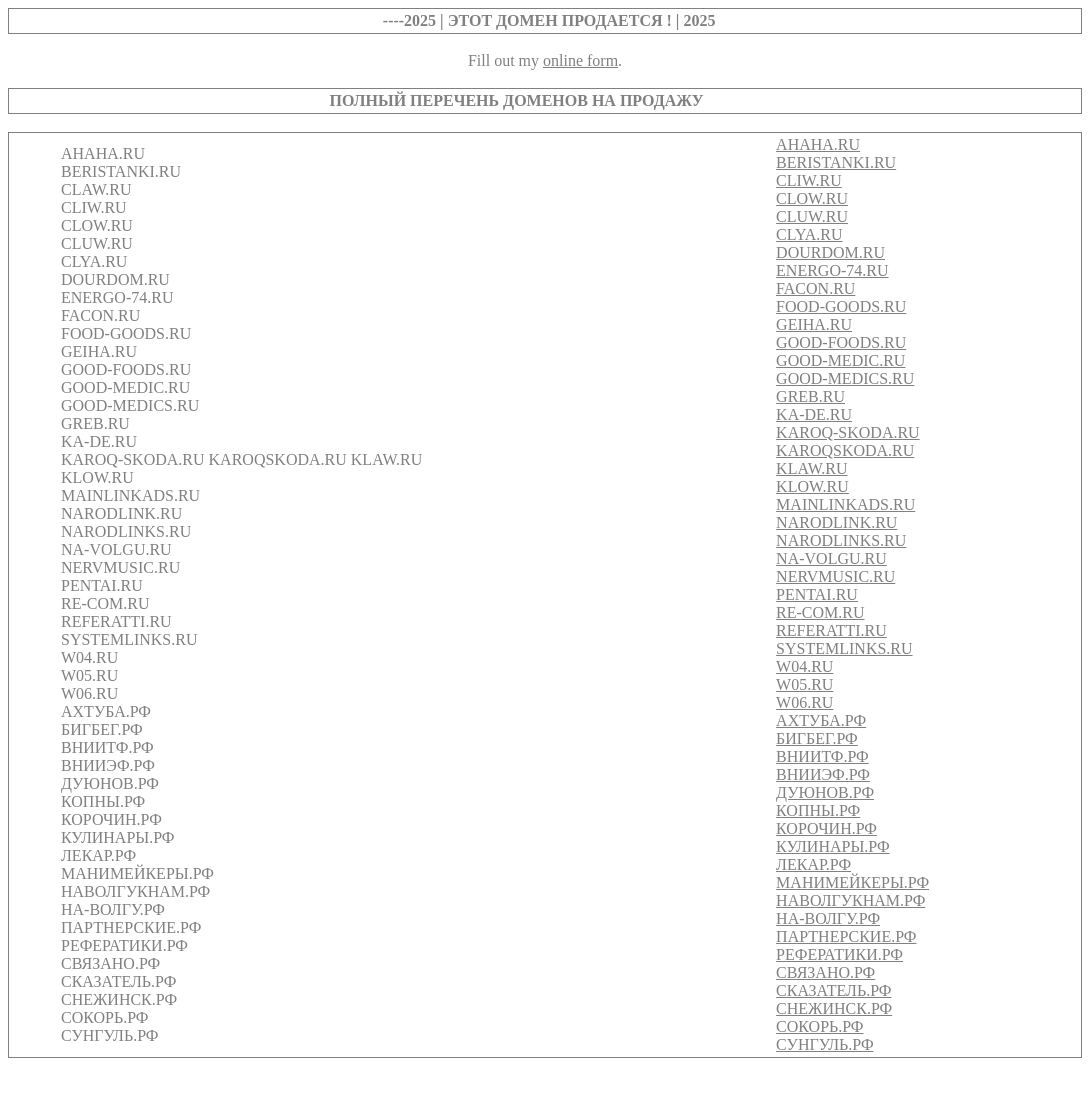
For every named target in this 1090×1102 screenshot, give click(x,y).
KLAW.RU (811, 468)
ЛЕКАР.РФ (813, 864)
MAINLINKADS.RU (845, 504)
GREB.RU (810, 396)
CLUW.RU (812, 216)
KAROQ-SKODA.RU (848, 432)
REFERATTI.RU (831, 630)
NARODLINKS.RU (841, 540)
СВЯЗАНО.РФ (825, 972)
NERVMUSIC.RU (835, 576)
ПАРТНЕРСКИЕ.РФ (846, 936)
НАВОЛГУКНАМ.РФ (850, 900)
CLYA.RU (809, 234)
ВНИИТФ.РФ (822, 756)
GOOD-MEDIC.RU (840, 360)
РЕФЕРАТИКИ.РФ (839, 954)
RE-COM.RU (820, 612)
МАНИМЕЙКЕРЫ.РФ (852, 882)
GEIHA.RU (814, 324)
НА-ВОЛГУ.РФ (828, 918)
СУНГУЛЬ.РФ (824, 1044)
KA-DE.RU (814, 414)
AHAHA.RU (818, 144)
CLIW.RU (809, 180)
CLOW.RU (812, 198)
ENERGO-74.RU (832, 270)
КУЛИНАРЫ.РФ (833, 846)
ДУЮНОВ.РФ (825, 792)
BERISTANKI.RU (836, 162)
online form (580, 60)
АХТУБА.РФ (821, 720)
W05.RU (804, 684)
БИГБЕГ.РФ (817, 738)
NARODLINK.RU (836, 522)
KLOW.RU (812, 486)
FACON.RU (815, 288)
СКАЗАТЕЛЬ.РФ (833, 990)
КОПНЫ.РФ (818, 810)
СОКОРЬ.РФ (819, 1026)
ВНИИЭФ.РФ (823, 774)
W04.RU (804, 666)
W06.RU (804, 702)
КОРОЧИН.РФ (826, 828)
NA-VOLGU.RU (831, 558)
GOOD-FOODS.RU (841, 342)
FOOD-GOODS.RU (841, 306)
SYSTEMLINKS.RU (844, 648)
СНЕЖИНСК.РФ (834, 1008)
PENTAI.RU (817, 594)
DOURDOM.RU (830, 252)
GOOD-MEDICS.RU (845, 378)
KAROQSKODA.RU (845, 450)
